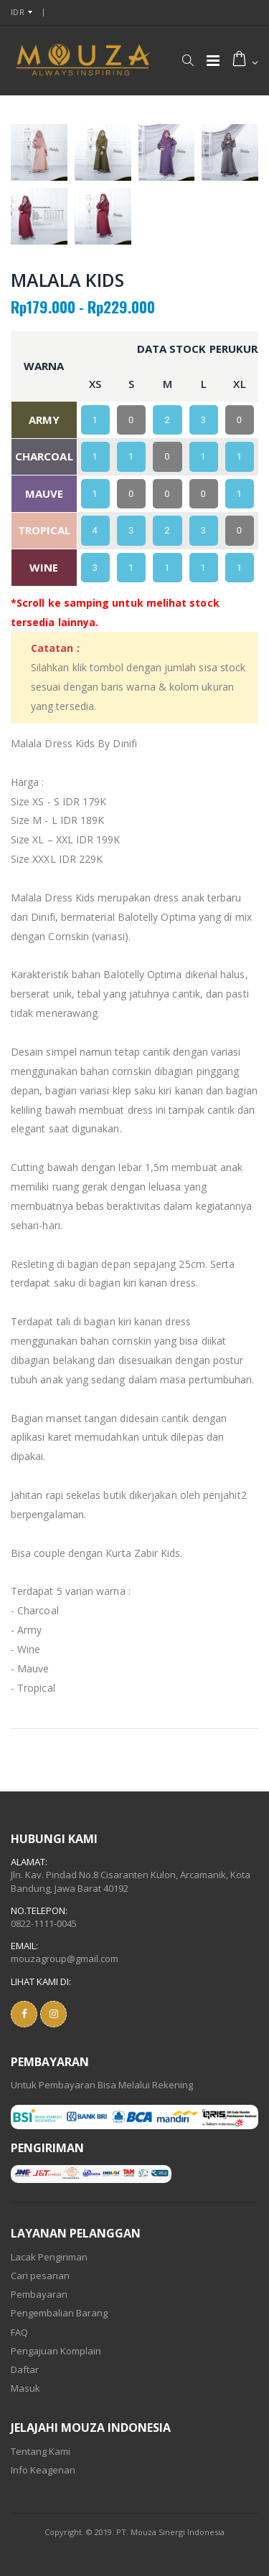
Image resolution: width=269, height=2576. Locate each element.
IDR (17, 11)
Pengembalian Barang (59, 2312)
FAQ (19, 2332)
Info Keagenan (43, 2469)
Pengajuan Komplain (56, 2350)
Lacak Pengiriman (49, 2256)
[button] (188, 60)
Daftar (25, 2369)
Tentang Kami (40, 2451)
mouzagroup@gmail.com (64, 1958)
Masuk (25, 2388)
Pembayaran (39, 2294)
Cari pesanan (40, 2275)
